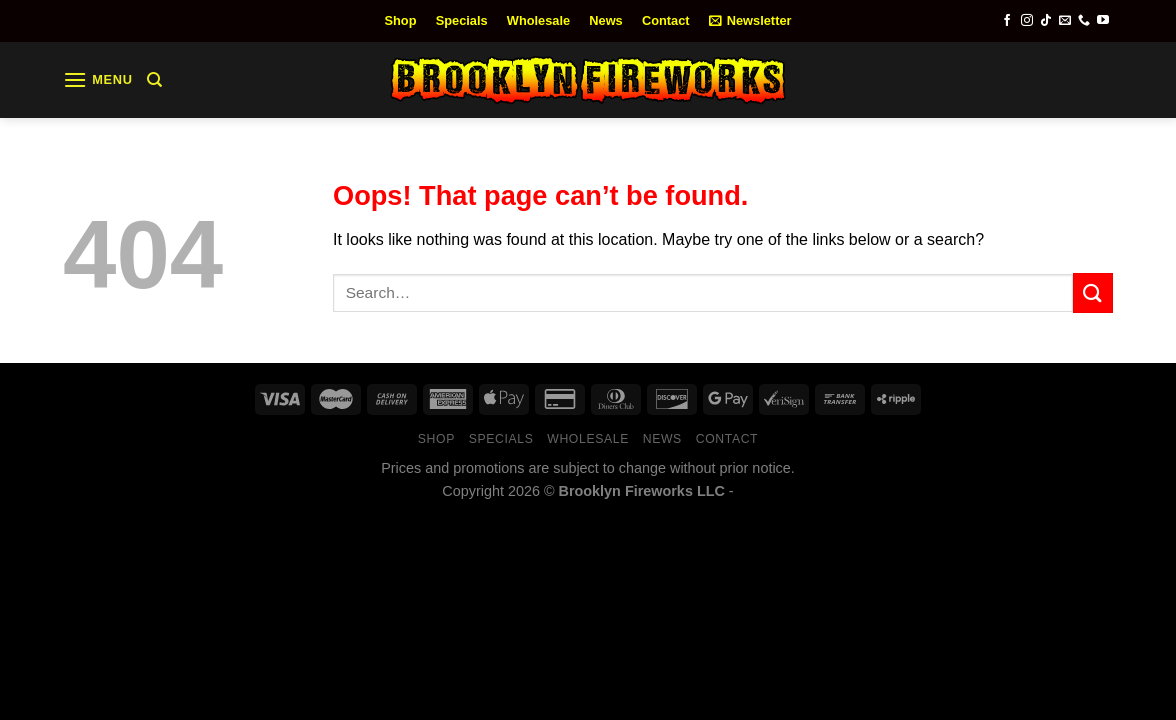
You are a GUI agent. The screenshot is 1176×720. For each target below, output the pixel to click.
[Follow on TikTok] (1046, 21)
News (605, 20)
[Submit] (1093, 292)
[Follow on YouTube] (1103, 21)
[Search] (154, 80)
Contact (666, 20)
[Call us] (1084, 21)
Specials (462, 20)
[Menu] (98, 79)
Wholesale (538, 20)
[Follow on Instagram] (1027, 21)
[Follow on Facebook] (1007, 21)
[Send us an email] (1065, 21)
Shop (401, 20)
